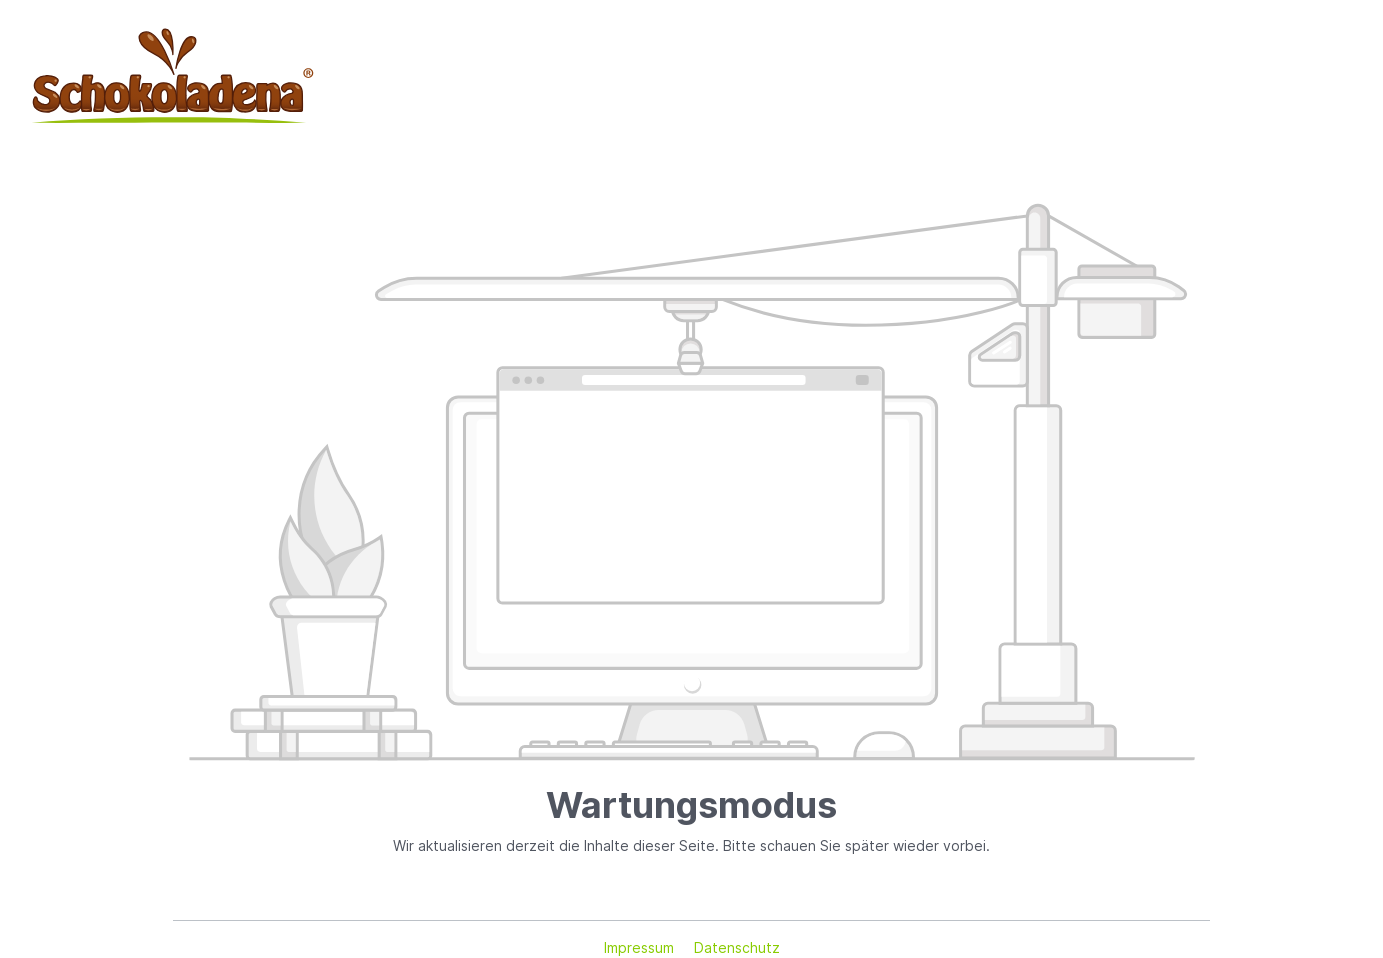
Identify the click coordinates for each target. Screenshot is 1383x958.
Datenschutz (737, 947)
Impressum (641, 947)
